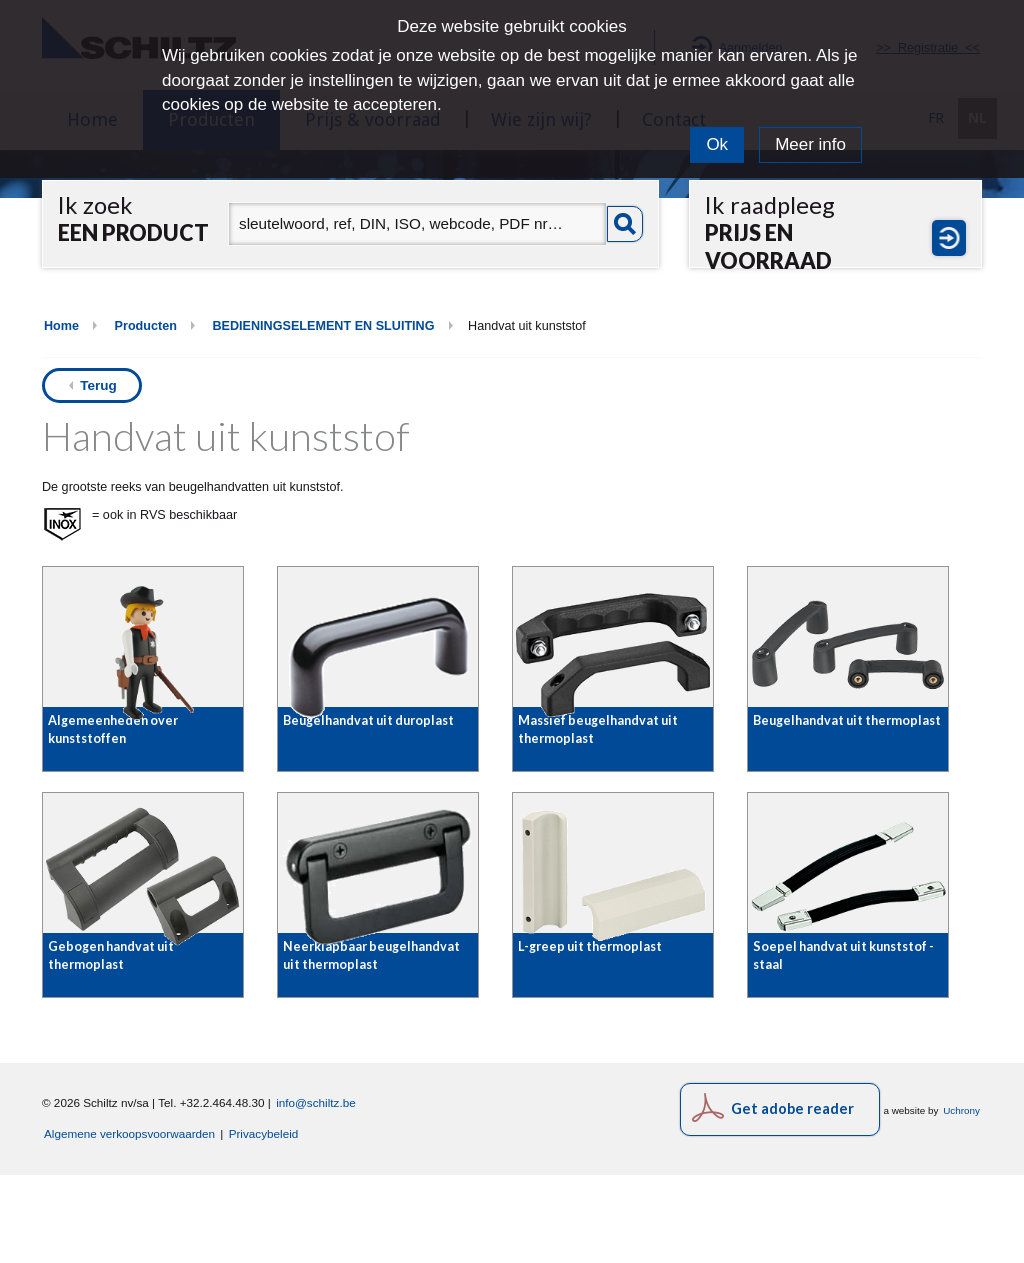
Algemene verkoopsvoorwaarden (129, 1221)
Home (61, 326)
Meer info (810, 144)
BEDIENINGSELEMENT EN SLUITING (323, 326)
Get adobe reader (792, 1196)
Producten (146, 326)
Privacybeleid (264, 1221)
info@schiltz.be (316, 1190)
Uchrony (961, 1198)
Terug (98, 385)
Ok (717, 144)
